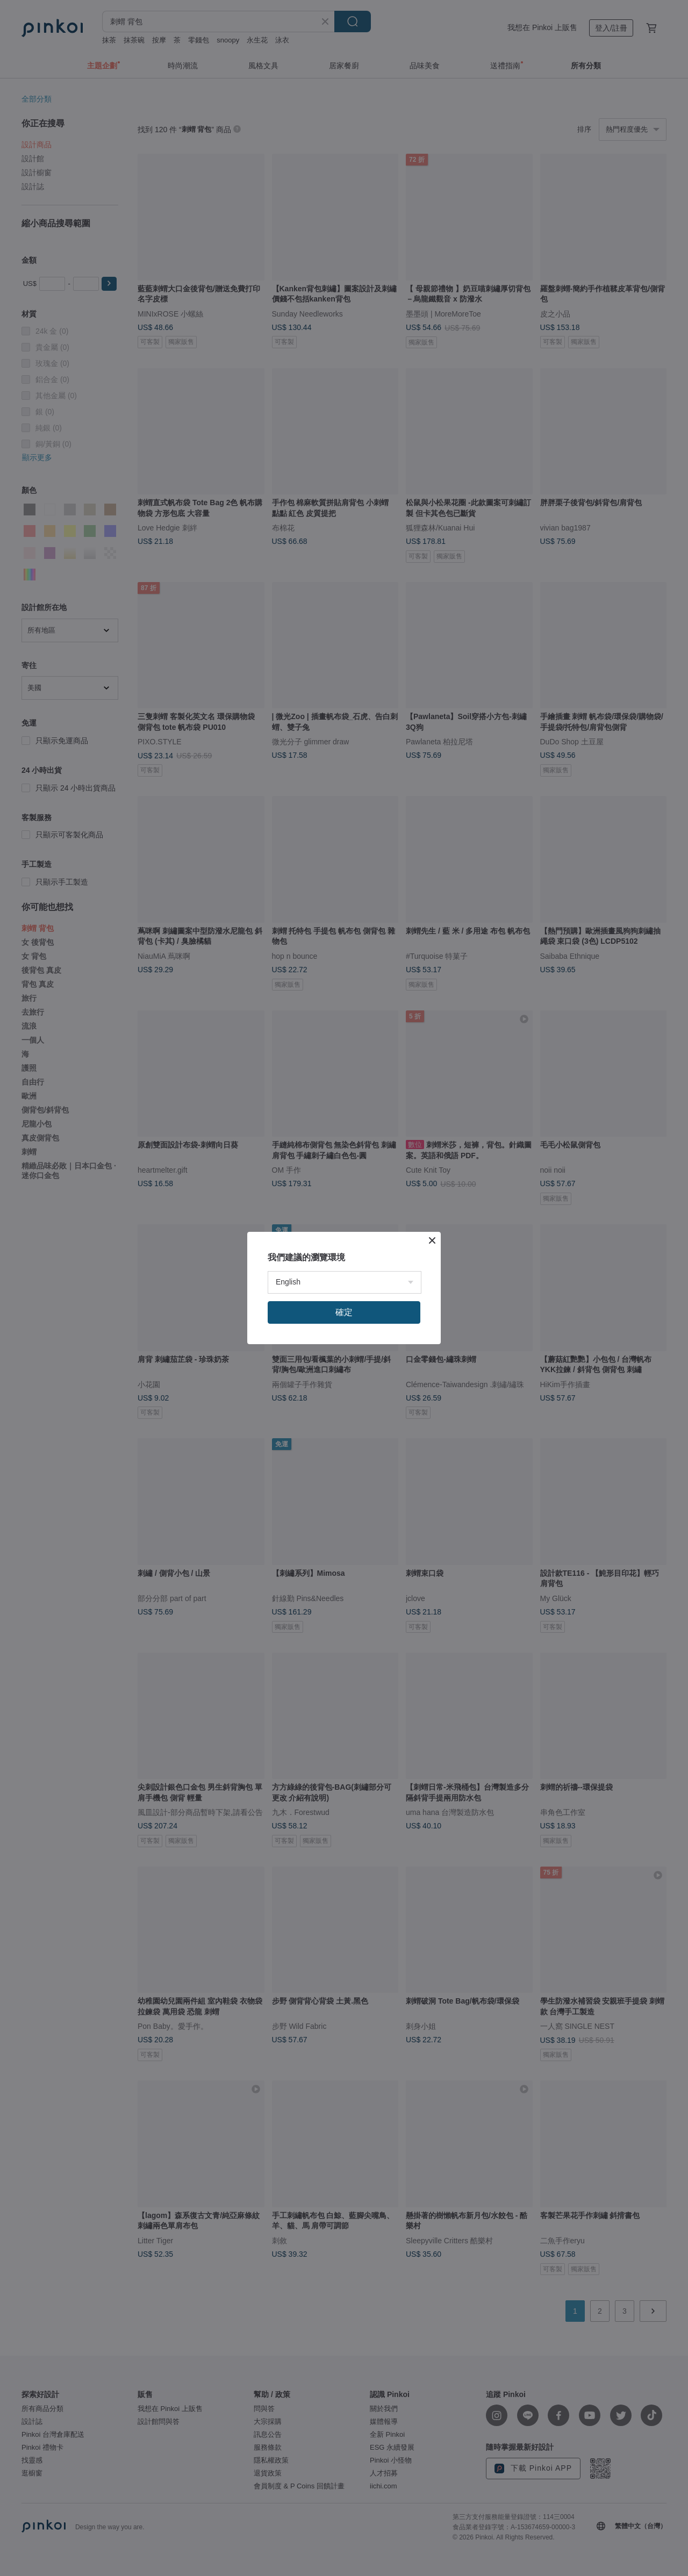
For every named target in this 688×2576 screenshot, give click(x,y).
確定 (344, 1312)
